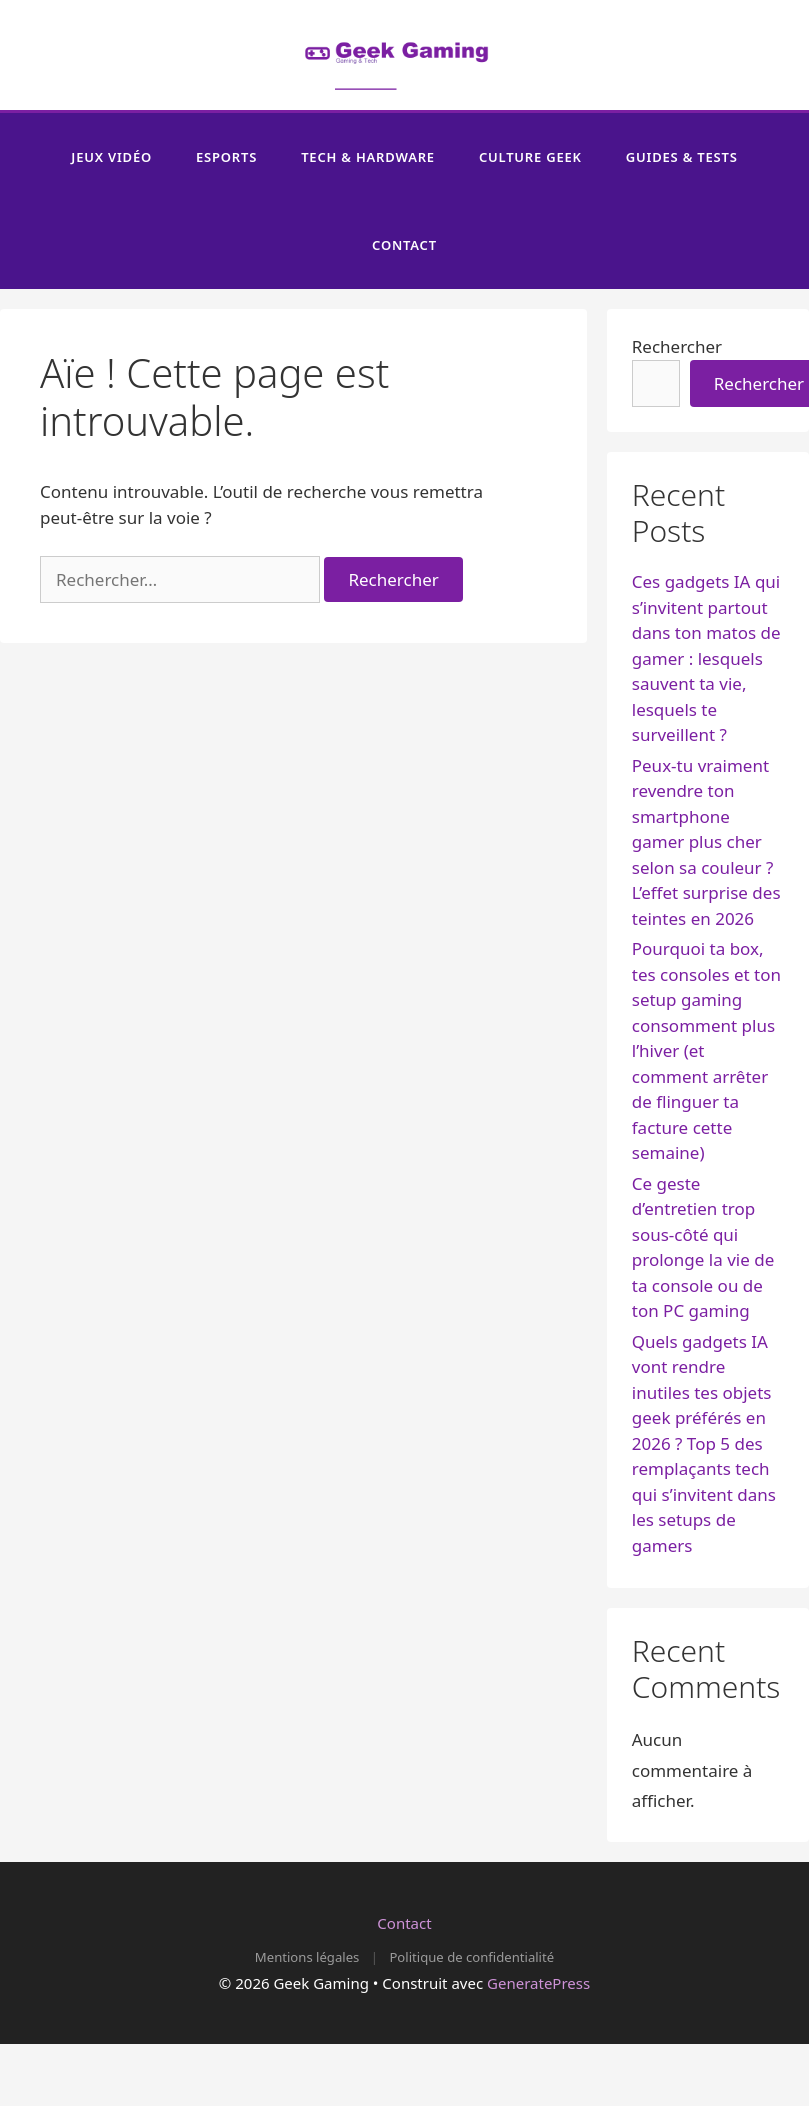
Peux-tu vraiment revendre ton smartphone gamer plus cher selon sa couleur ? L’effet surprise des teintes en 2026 (706, 842)
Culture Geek (530, 157)
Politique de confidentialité (471, 1957)
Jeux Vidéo (111, 157)
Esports (226, 157)
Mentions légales (307, 1957)
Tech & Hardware (368, 157)
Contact (404, 245)
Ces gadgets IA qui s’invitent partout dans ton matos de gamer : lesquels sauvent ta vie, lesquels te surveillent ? (706, 658)
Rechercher (677, 346)
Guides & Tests (682, 157)
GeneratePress (538, 1983)
